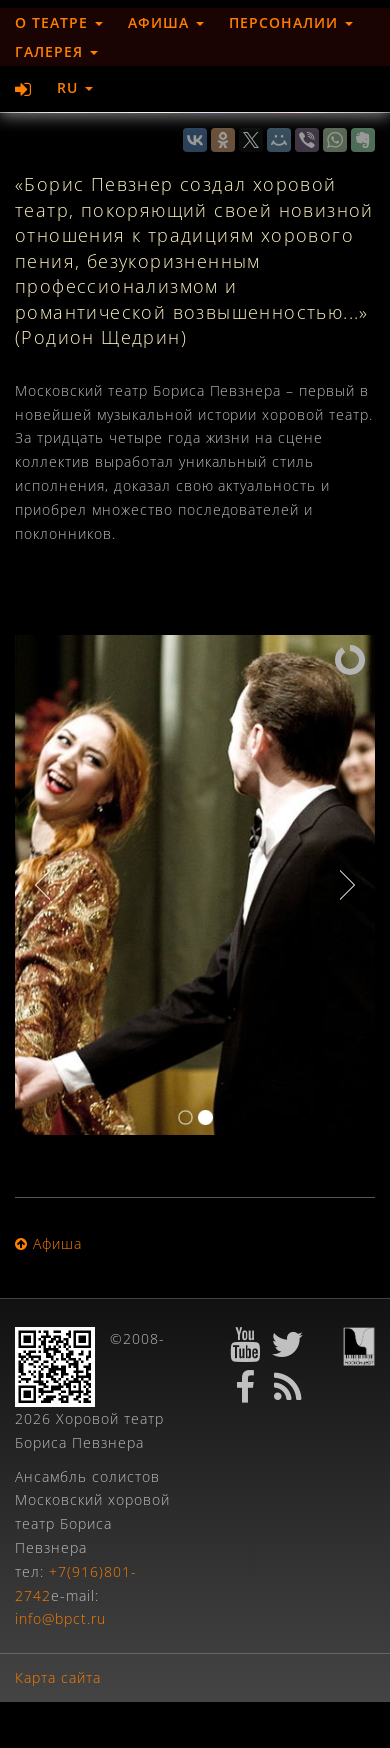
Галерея (56, 51)
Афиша (166, 22)
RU (75, 87)
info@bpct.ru (60, 1618)
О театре (59, 22)
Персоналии (291, 22)
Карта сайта (58, 1677)
